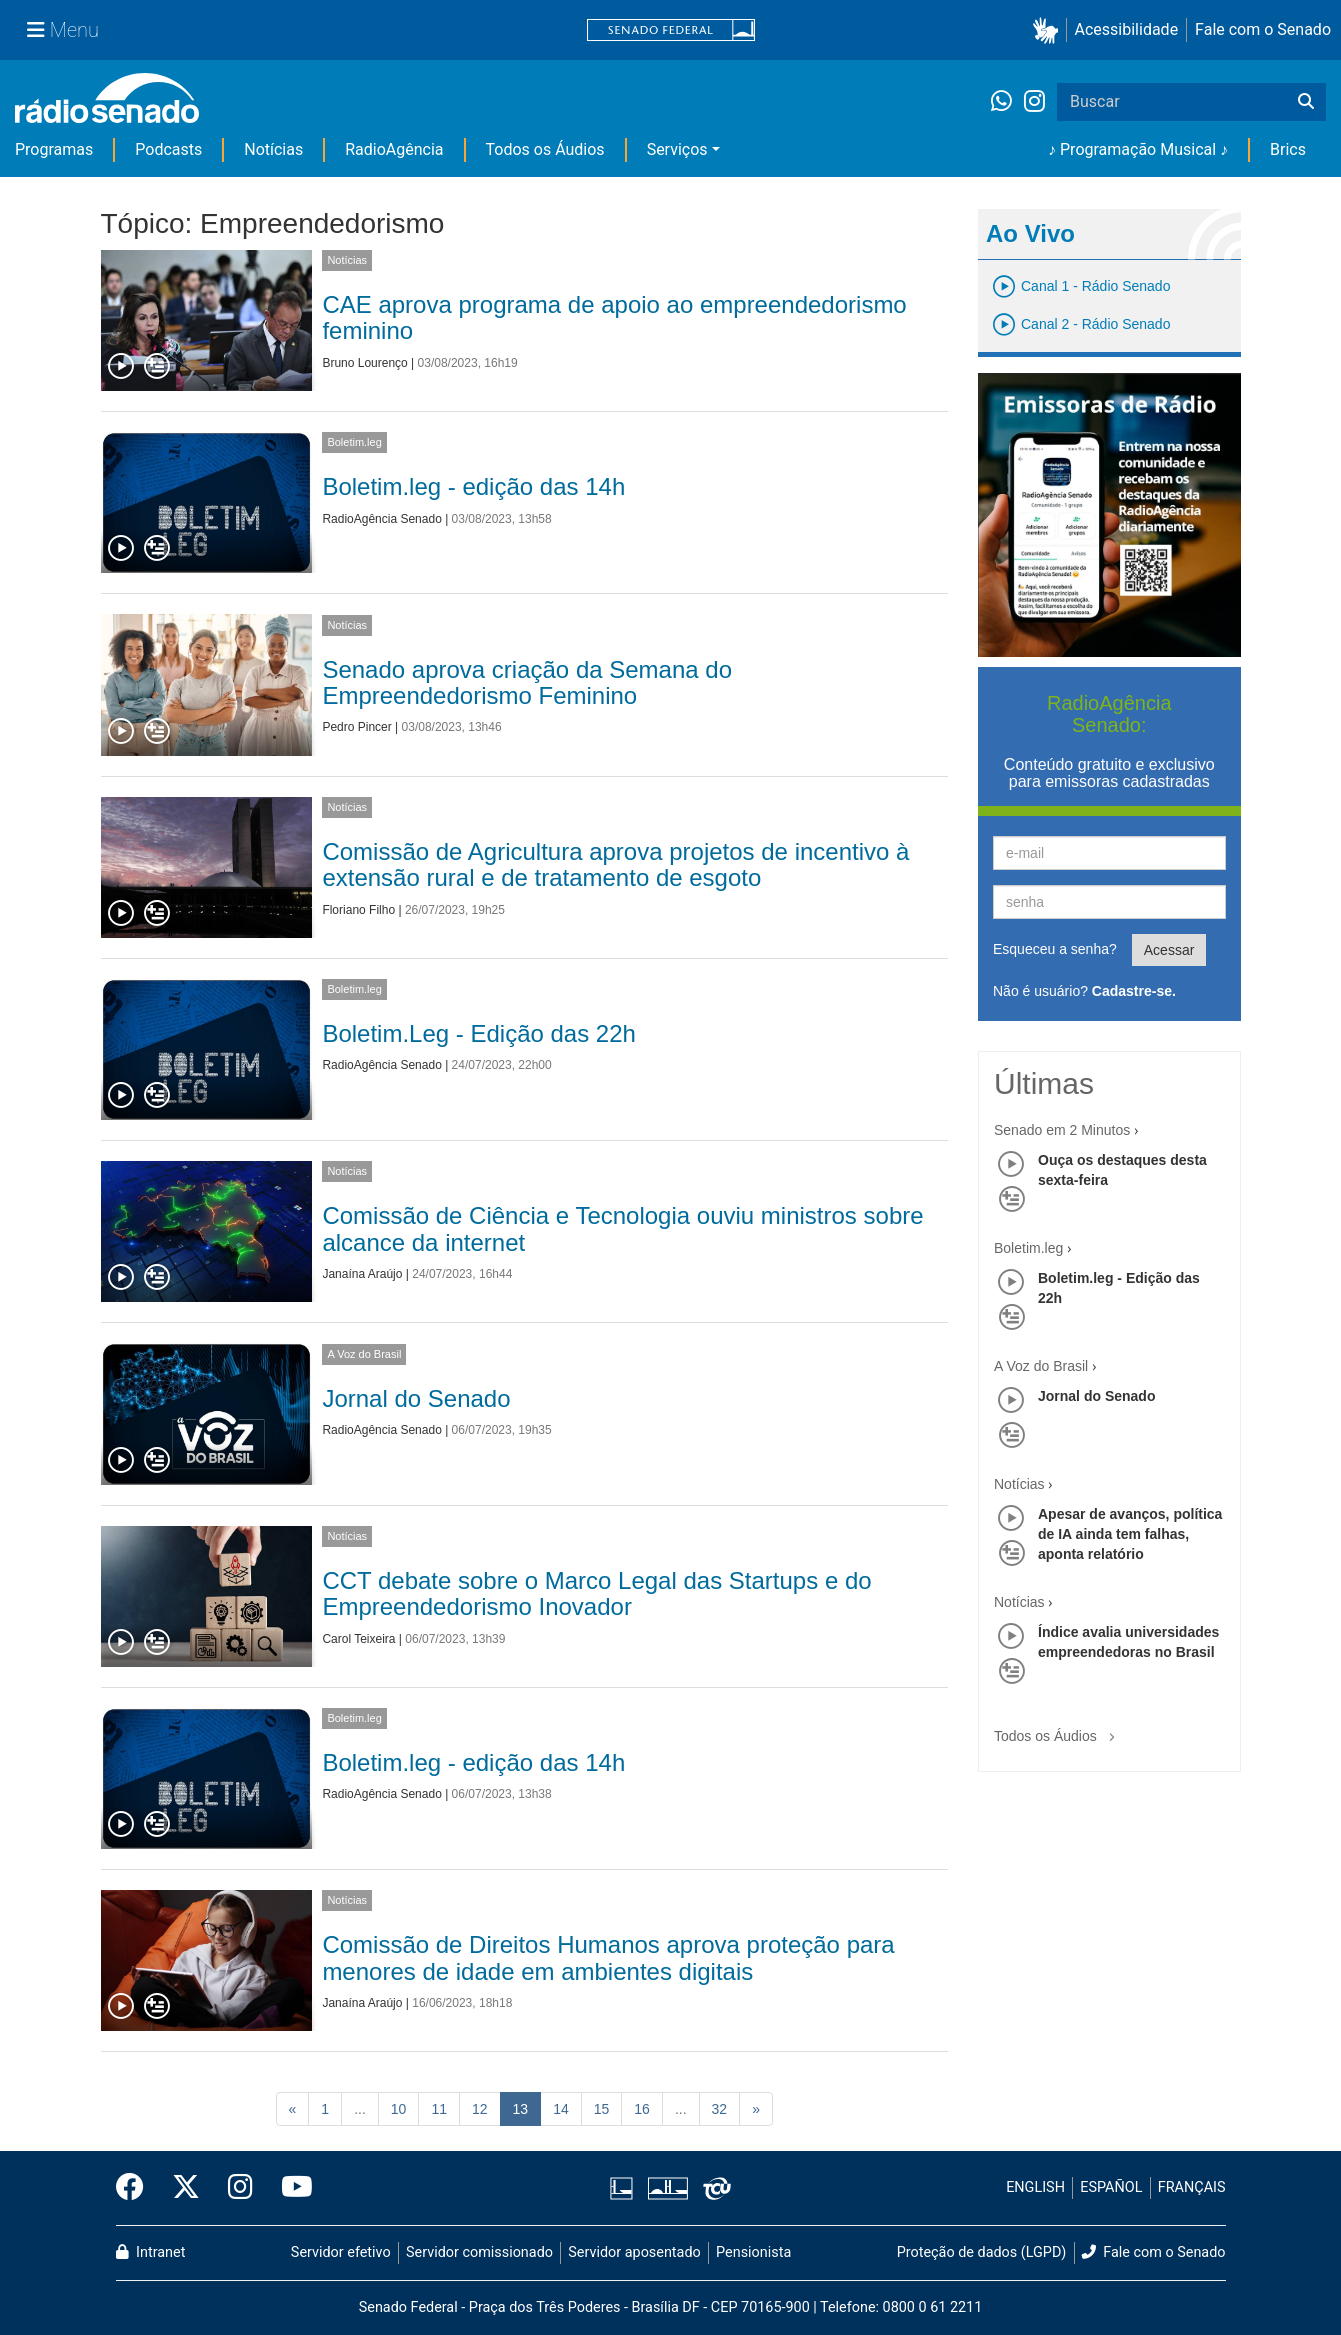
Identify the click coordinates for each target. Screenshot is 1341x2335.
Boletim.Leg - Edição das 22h (479, 1033)
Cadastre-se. (1134, 991)
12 (480, 2109)
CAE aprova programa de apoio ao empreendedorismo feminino (614, 317)
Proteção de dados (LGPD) (982, 2252)
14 (561, 2109)
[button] (1049, 30)
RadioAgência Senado (381, 519)
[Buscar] (1306, 102)
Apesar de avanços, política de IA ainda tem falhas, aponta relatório (1130, 1534)
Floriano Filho (358, 910)
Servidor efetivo (341, 2252)
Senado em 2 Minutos (1062, 1130)
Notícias (273, 149)
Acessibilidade (1127, 29)
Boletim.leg (354, 442)
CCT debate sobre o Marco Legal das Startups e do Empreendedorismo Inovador (596, 1593)
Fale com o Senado (1263, 29)
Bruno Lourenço (364, 363)
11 (439, 2109)
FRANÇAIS (1192, 2187)
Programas (54, 149)
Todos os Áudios (545, 149)
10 (399, 2109)
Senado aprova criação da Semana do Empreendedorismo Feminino (527, 682)
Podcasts (168, 149)
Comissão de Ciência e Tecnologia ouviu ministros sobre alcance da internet (622, 1228)
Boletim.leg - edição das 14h (473, 486)
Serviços (677, 149)
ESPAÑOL (1111, 2187)
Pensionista (753, 2252)
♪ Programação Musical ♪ (1138, 149)
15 (602, 2109)
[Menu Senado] (63, 30)
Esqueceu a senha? (1055, 949)
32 (720, 2109)
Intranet (151, 2252)
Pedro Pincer (356, 727)
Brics (1288, 149)
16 (642, 2109)
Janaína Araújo (362, 1274)
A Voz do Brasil (364, 1354)
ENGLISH (1035, 2187)
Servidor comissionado (479, 2252)
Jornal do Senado (416, 1398)
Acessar (1169, 950)
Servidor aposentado (634, 2252)
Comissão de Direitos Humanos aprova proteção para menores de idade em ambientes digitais (608, 1957)
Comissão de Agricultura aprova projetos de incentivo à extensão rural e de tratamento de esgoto (615, 864)
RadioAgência (394, 149)
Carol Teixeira (358, 1639)
